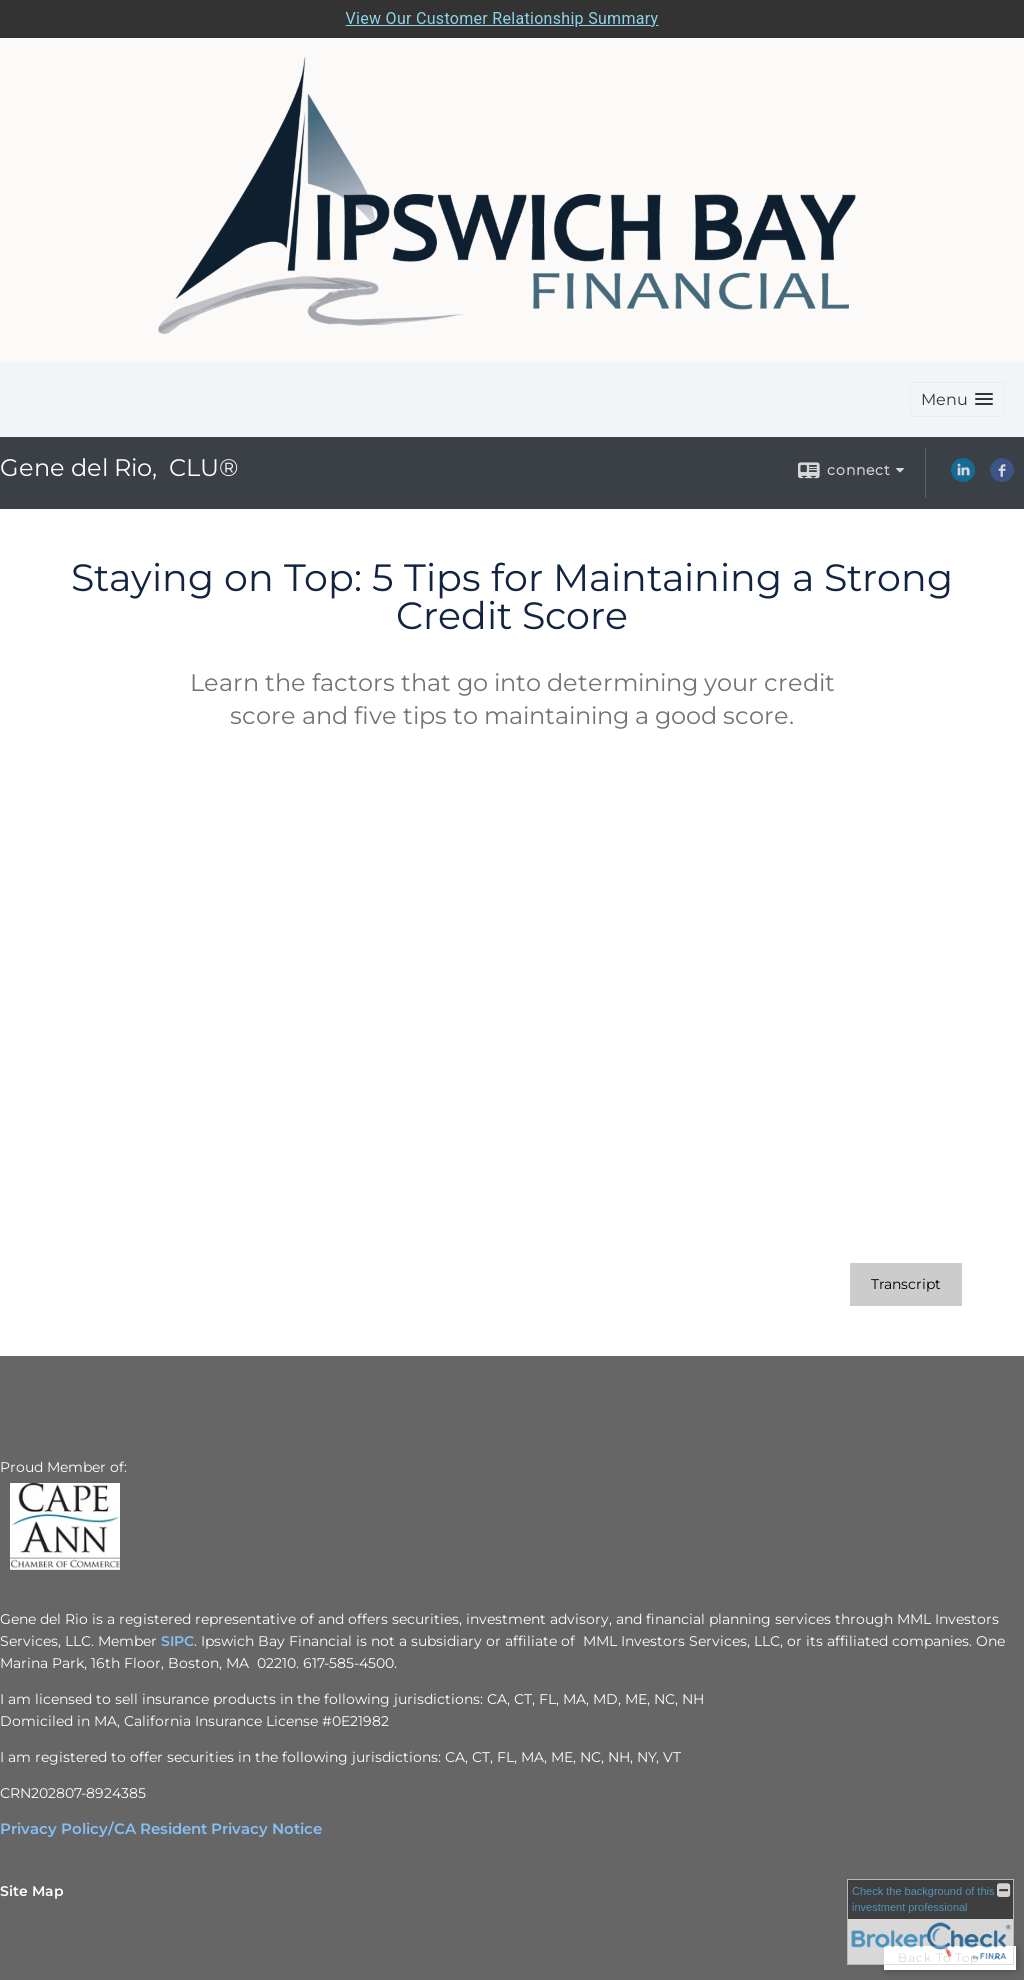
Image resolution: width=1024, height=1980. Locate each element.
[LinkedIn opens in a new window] (963, 477)
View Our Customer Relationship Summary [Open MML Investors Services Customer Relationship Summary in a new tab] (502, 18)
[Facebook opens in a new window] (1002, 477)
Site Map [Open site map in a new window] (32, 1891)
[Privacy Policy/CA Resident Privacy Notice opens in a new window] (161, 1829)
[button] (957, 399)
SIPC (177, 1641)
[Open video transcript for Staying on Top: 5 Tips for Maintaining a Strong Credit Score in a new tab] (906, 1284)
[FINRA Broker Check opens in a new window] (930, 1922)
